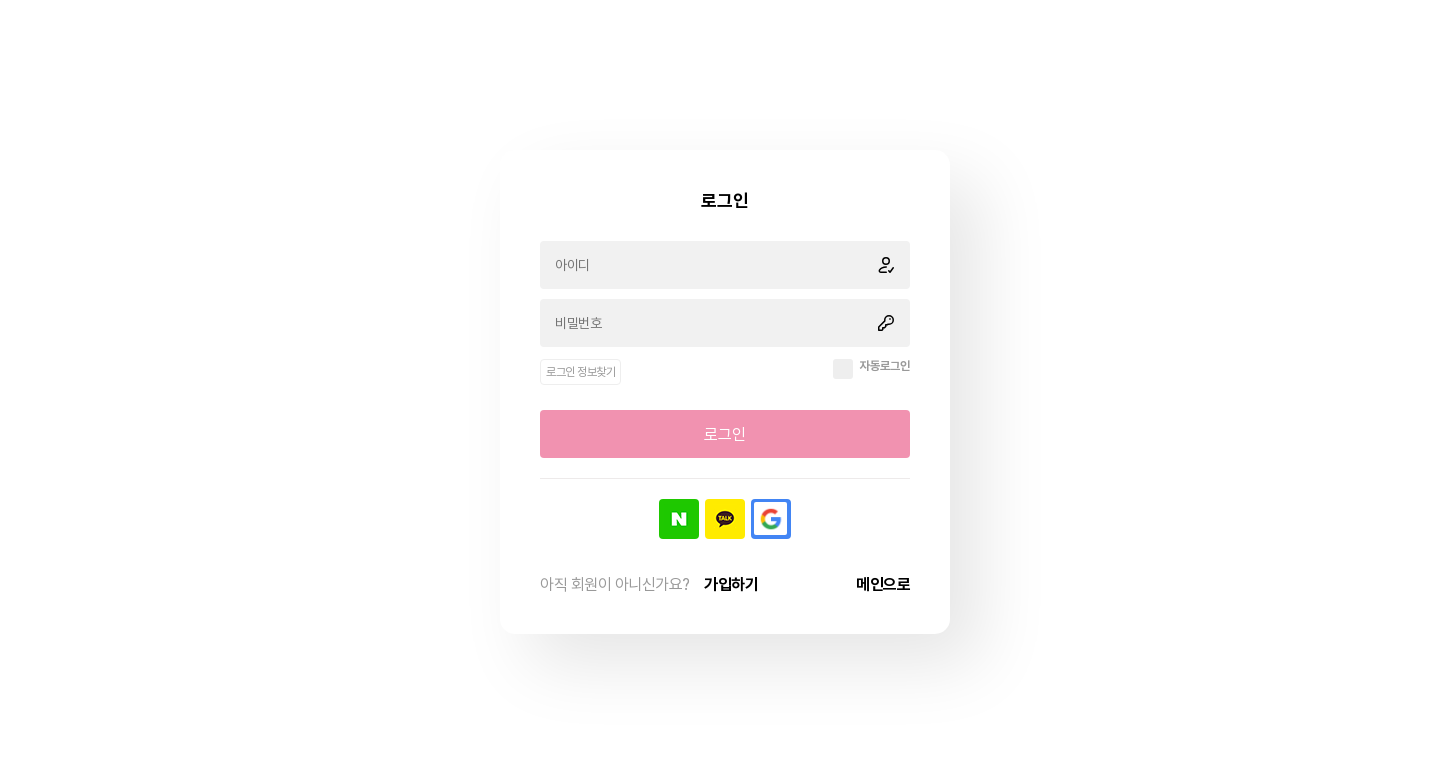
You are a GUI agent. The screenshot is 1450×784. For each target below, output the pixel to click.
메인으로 (883, 584)
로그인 (725, 434)
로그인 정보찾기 (580, 372)
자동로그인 (885, 366)
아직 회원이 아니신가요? (649, 584)
